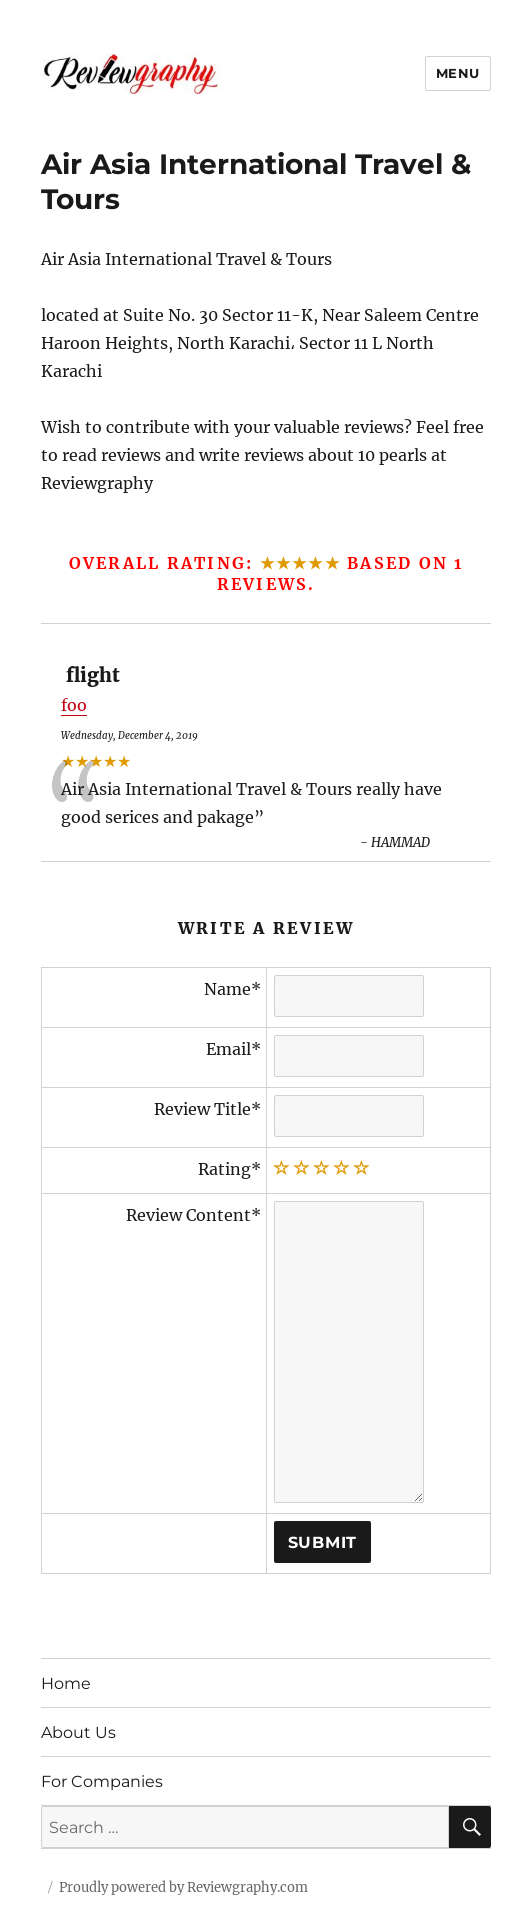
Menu (458, 73)
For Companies (102, 1781)
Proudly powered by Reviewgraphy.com (183, 1887)
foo (74, 705)
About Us (78, 1732)
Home (66, 1683)
